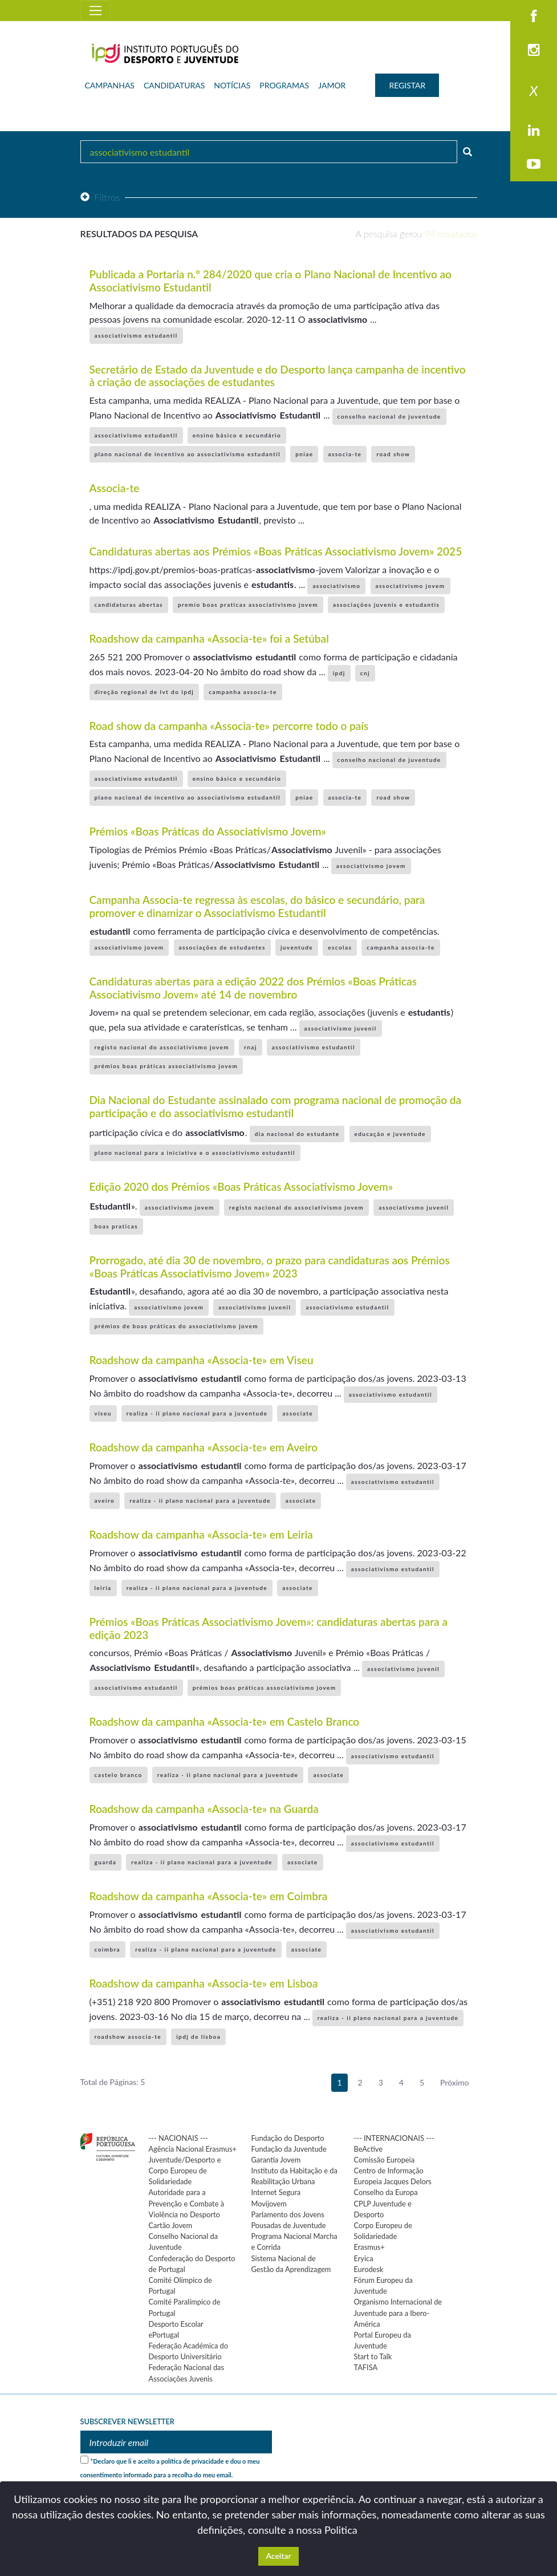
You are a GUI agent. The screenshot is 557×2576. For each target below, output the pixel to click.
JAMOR (331, 85)
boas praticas (117, 1226)
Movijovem (269, 2203)
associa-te (345, 454)
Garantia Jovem (276, 2159)
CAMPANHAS (110, 85)
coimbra (108, 1949)
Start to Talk (373, 2356)
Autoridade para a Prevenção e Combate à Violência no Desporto (187, 2203)
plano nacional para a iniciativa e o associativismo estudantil (195, 1152)
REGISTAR (407, 85)
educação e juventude (390, 1133)
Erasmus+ (369, 2247)
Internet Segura (276, 2192)
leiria (103, 1587)
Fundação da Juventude (289, 2148)
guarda (106, 1862)
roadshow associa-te (128, 2036)
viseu (103, 1413)
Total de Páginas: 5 (112, 2082)
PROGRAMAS (284, 85)
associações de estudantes (222, 947)
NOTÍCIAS (232, 85)
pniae (304, 454)
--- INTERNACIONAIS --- (394, 2138)
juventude (296, 947)
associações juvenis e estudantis (386, 604)
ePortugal (164, 2334)
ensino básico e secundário (237, 435)
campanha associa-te (243, 691)
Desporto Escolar (176, 2323)
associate (297, 1413)
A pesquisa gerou (416, 233)
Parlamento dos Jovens (287, 2214)
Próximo (454, 2082)
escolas (340, 947)
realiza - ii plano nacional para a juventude (197, 1413)
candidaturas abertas (129, 604)
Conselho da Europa (386, 2192)
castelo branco (119, 1774)
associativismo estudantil (136, 335)
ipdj (339, 673)
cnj (365, 673)
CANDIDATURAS (174, 85)
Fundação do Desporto (287, 2138)
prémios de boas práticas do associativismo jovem (177, 1326)
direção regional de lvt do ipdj (144, 691)
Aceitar (278, 2556)
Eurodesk (369, 2269)
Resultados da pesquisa (139, 233)
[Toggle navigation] (95, 10)
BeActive (368, 2148)
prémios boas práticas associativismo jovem (166, 1065)
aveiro (105, 1500)
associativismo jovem (410, 585)
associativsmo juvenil (414, 1207)
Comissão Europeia (384, 2159)
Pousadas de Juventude (288, 2225)
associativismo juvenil (340, 1028)
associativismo (336, 585)
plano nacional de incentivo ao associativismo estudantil (188, 454)
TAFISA (366, 2367)
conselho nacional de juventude (389, 416)
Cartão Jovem (171, 2225)
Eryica (363, 2258)
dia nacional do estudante (297, 1133)
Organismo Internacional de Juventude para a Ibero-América (398, 2312)
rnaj (250, 1047)
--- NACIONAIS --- (179, 2138)
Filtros (100, 197)
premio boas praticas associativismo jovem (248, 604)
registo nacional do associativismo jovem (162, 1047)
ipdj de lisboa (198, 2036)
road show (393, 454)
